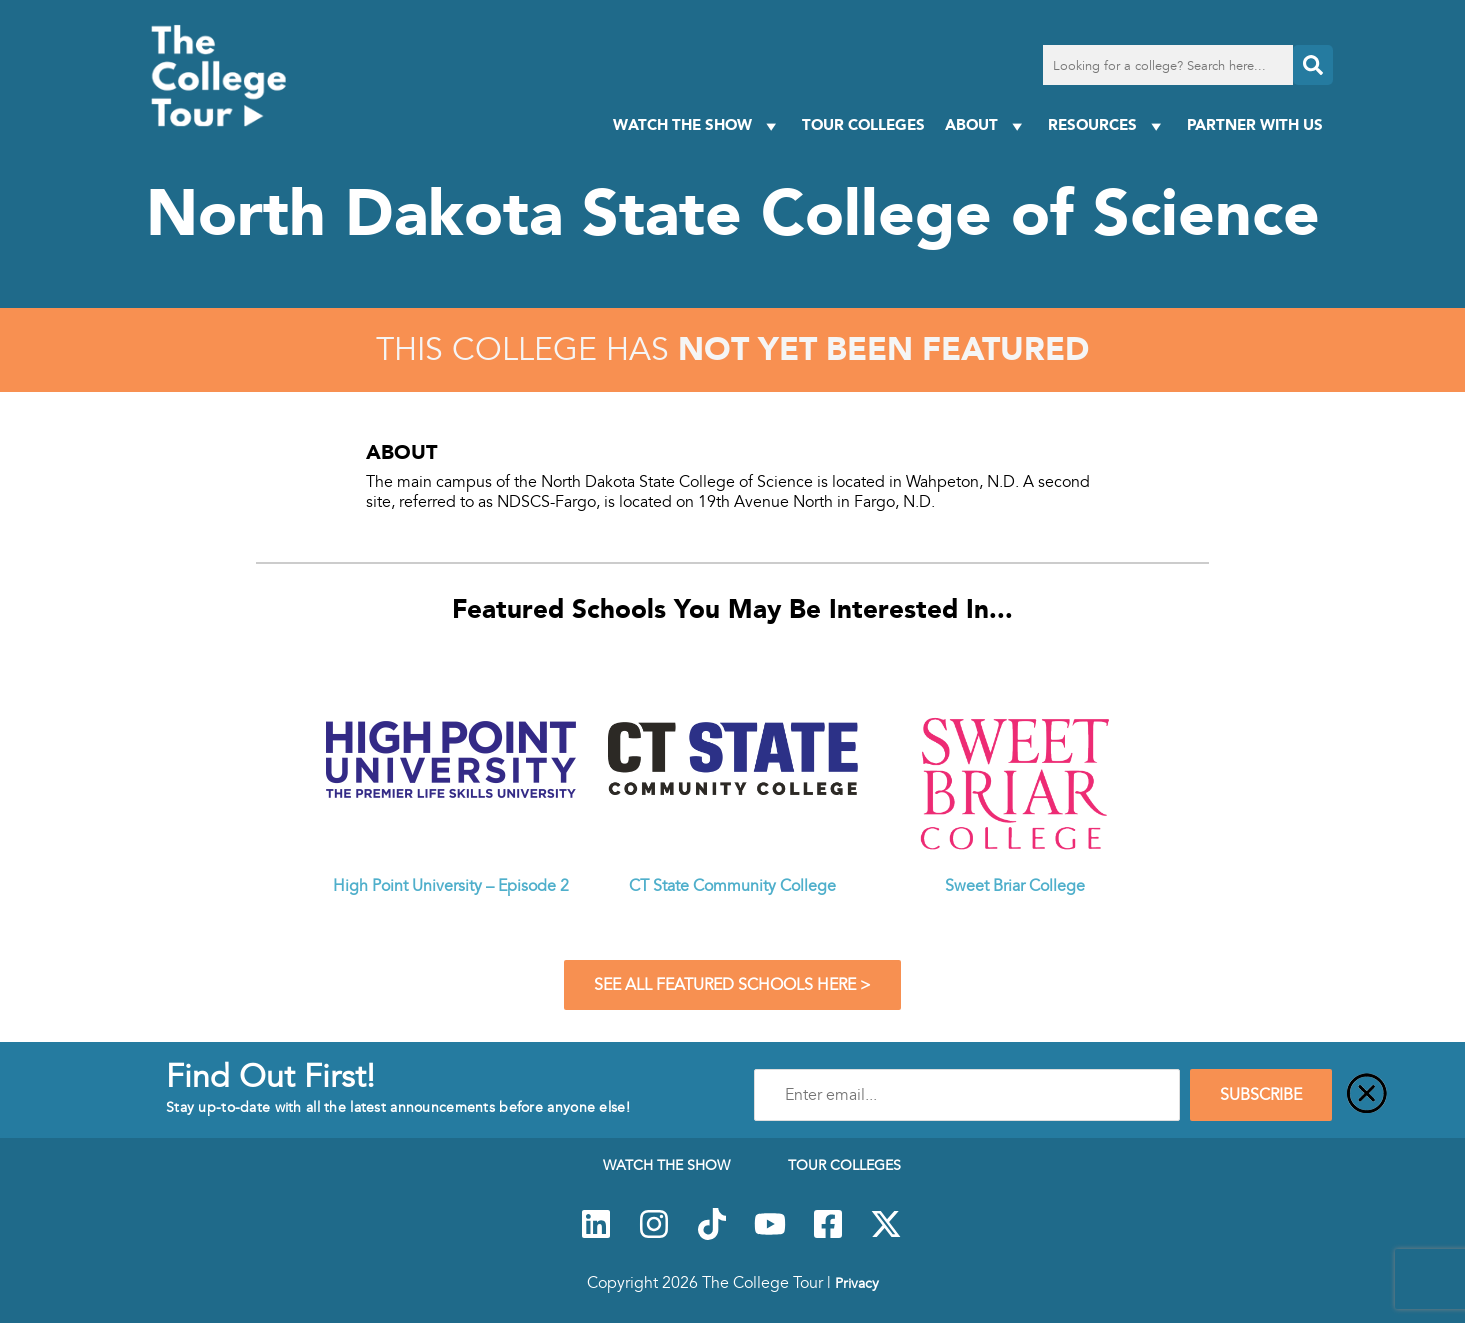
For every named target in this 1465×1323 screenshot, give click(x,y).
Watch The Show (697, 125)
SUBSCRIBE (1261, 1095)
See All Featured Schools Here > (732, 985)
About (986, 125)
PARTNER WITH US (1255, 124)
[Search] (1313, 65)
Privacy (857, 1283)
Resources (1107, 125)
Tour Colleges (863, 124)
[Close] (1367, 1095)
